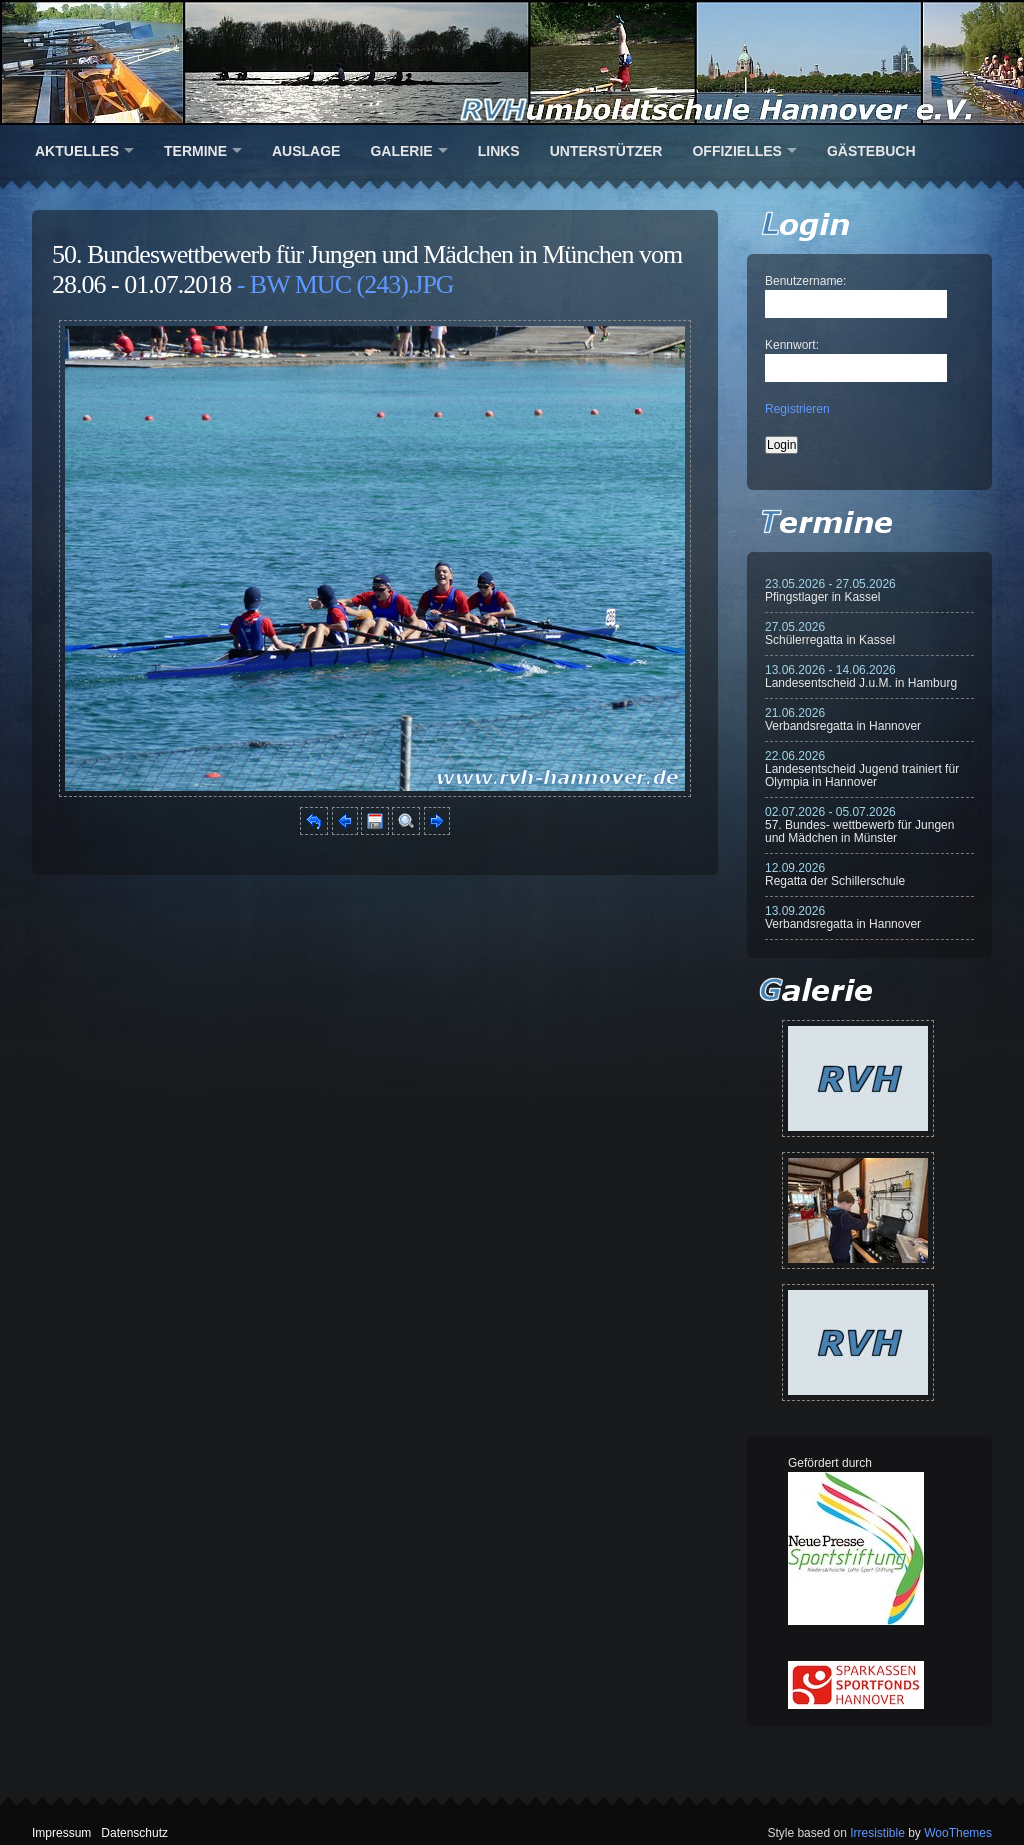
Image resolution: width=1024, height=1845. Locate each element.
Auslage (306, 151)
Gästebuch (871, 151)
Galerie (401, 151)
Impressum (61, 1833)
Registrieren (797, 409)
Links (499, 151)
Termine (195, 151)
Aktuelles (77, 151)
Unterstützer (606, 151)
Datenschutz (134, 1833)
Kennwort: (792, 345)
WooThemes (958, 1833)
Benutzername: (805, 281)
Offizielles (736, 151)
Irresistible (877, 1833)
